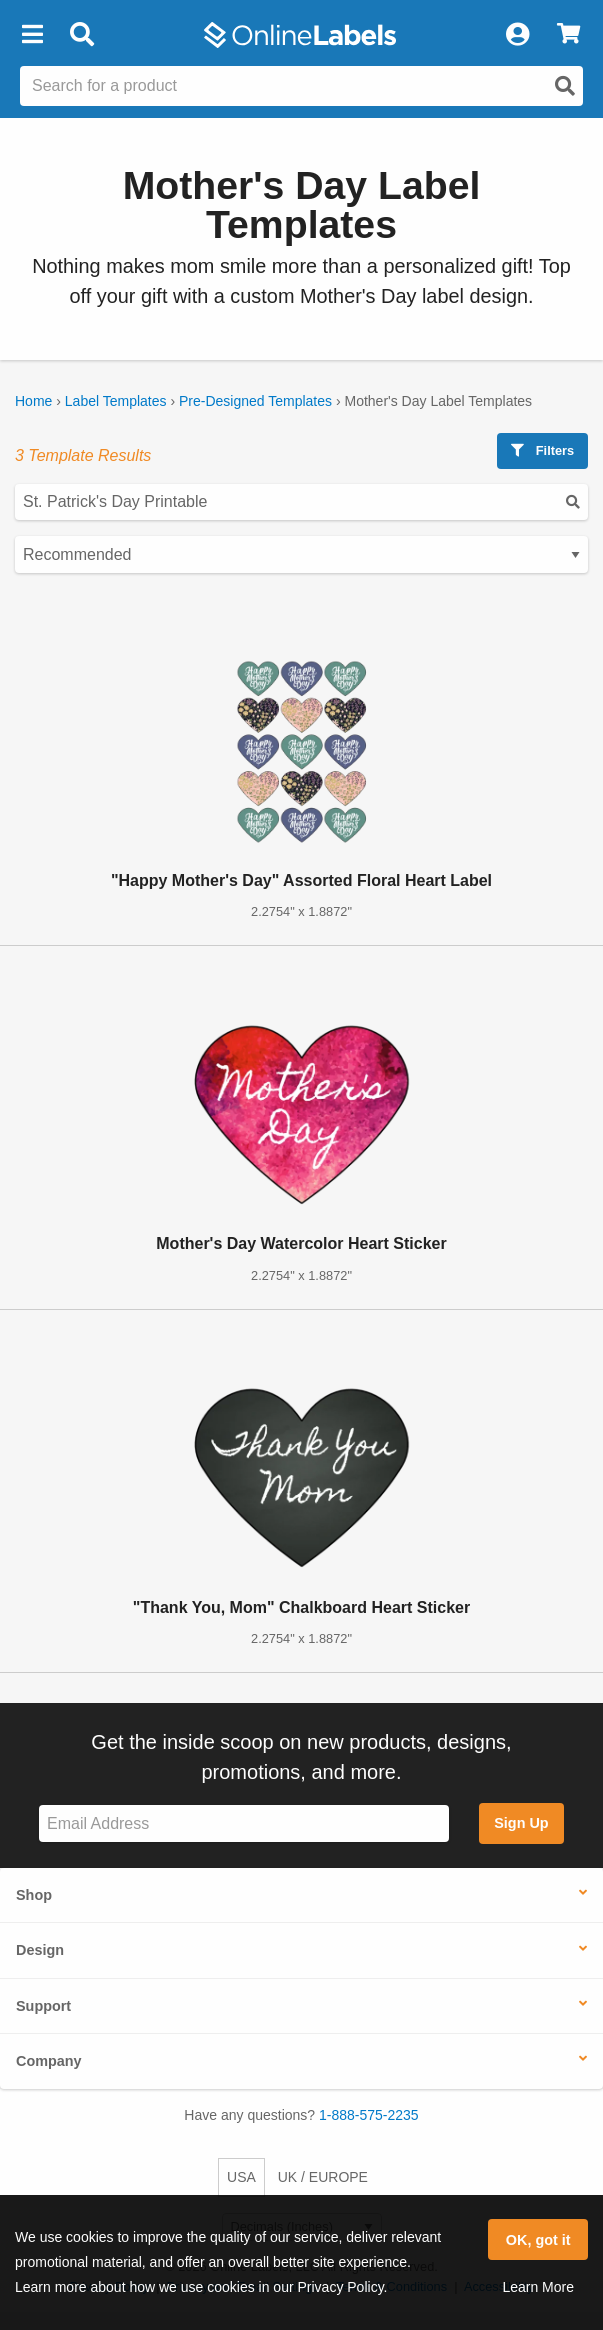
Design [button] (40, 1950)
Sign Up (521, 1823)
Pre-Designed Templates (255, 401)
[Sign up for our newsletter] (244, 1823)
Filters (542, 450)
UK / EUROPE (323, 2177)
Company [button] (49, 2061)
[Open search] (565, 86)
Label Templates (116, 401)
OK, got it (538, 2240)
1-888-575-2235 (369, 2115)
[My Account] (517, 35)
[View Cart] (568, 35)
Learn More (538, 2287)
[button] (32, 35)
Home (33, 401)
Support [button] (43, 2006)
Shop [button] (34, 1895)
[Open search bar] (81, 35)
